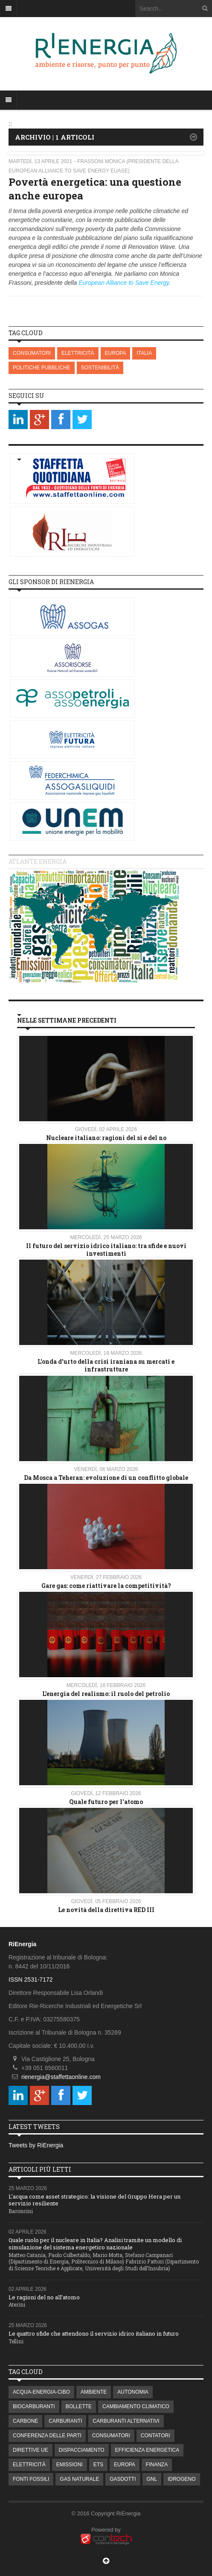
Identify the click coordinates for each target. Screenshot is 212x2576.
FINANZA (157, 2465)
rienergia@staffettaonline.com (61, 2076)
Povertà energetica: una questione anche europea (95, 188)
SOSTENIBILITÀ (100, 368)
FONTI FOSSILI (31, 2479)
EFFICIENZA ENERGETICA (147, 2450)
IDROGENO (181, 2479)
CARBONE (25, 2421)
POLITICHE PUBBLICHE (41, 368)
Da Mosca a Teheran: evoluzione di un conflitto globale (106, 1478)
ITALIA (144, 353)
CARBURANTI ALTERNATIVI (126, 2421)
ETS (98, 2465)
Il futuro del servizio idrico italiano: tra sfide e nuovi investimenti (106, 1249)
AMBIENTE (94, 2392)
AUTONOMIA (132, 2392)
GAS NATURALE (79, 2479)
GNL (152, 2479)
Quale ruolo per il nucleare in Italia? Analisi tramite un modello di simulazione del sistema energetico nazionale (95, 2243)
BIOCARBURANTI (34, 2406)
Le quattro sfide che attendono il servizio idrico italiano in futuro (94, 2333)
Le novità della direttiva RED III (106, 1910)
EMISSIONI (69, 2465)
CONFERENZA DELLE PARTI (47, 2436)
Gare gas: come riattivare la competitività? (106, 1586)
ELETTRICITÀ (77, 353)
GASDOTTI (123, 2479)
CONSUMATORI (32, 353)
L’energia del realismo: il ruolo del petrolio (106, 1694)
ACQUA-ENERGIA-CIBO (41, 2392)
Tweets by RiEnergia (36, 2145)
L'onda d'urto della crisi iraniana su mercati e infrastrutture (106, 1365)
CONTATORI (155, 2436)
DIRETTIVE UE (30, 2450)
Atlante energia (38, 861)
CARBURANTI (65, 2421)
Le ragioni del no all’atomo (44, 2297)
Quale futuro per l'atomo (106, 1802)
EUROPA (115, 353)
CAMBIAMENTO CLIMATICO (135, 2406)
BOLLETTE (79, 2406)
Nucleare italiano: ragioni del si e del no (106, 1138)
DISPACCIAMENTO (82, 2450)
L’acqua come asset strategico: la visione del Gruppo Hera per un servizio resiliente (94, 2200)
